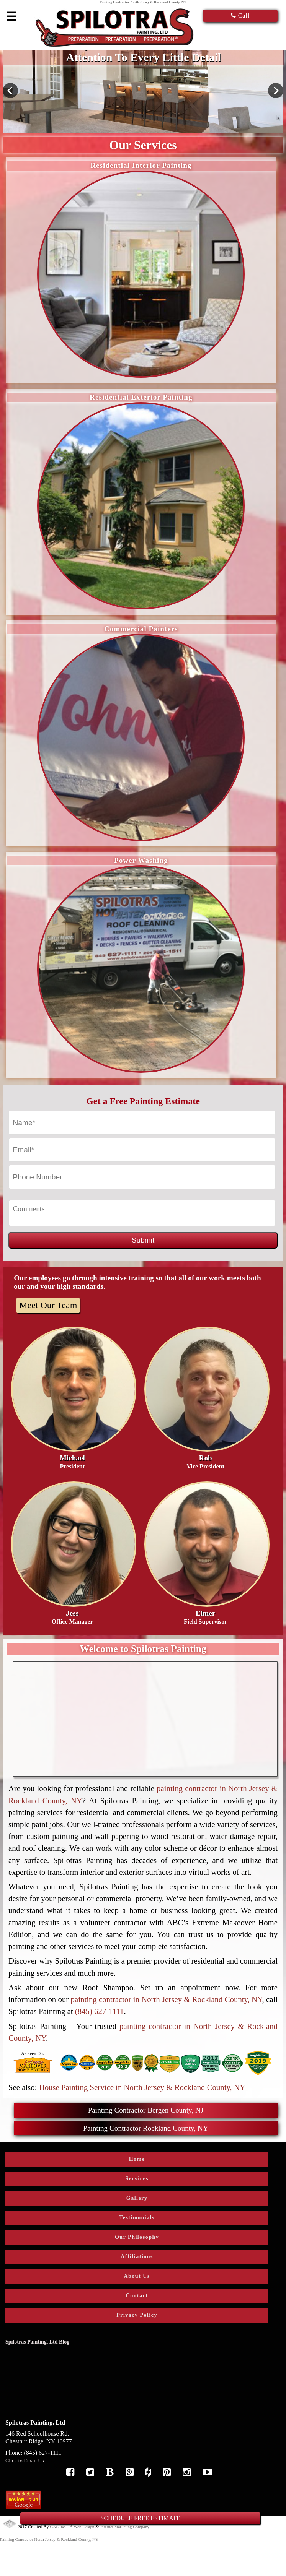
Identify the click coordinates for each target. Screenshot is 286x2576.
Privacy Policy (136, 2315)
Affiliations (137, 2256)
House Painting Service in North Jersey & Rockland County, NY (142, 2087)
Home (137, 2159)
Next (275, 90)
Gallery (137, 2198)
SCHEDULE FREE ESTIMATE (140, 2518)
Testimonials (137, 2217)
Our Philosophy (137, 2237)
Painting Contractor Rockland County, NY (145, 2128)
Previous (10, 90)
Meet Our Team (48, 1305)
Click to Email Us (24, 2461)
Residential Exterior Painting (141, 397)
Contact (137, 2295)
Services (137, 2178)
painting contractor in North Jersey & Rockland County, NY (166, 1999)
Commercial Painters (141, 629)
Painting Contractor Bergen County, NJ (146, 2110)
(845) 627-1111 (99, 2011)
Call (240, 15)
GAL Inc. (58, 2526)
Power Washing (141, 860)
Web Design (84, 2526)
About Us (137, 2276)
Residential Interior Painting (140, 165)
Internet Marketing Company (124, 2526)
